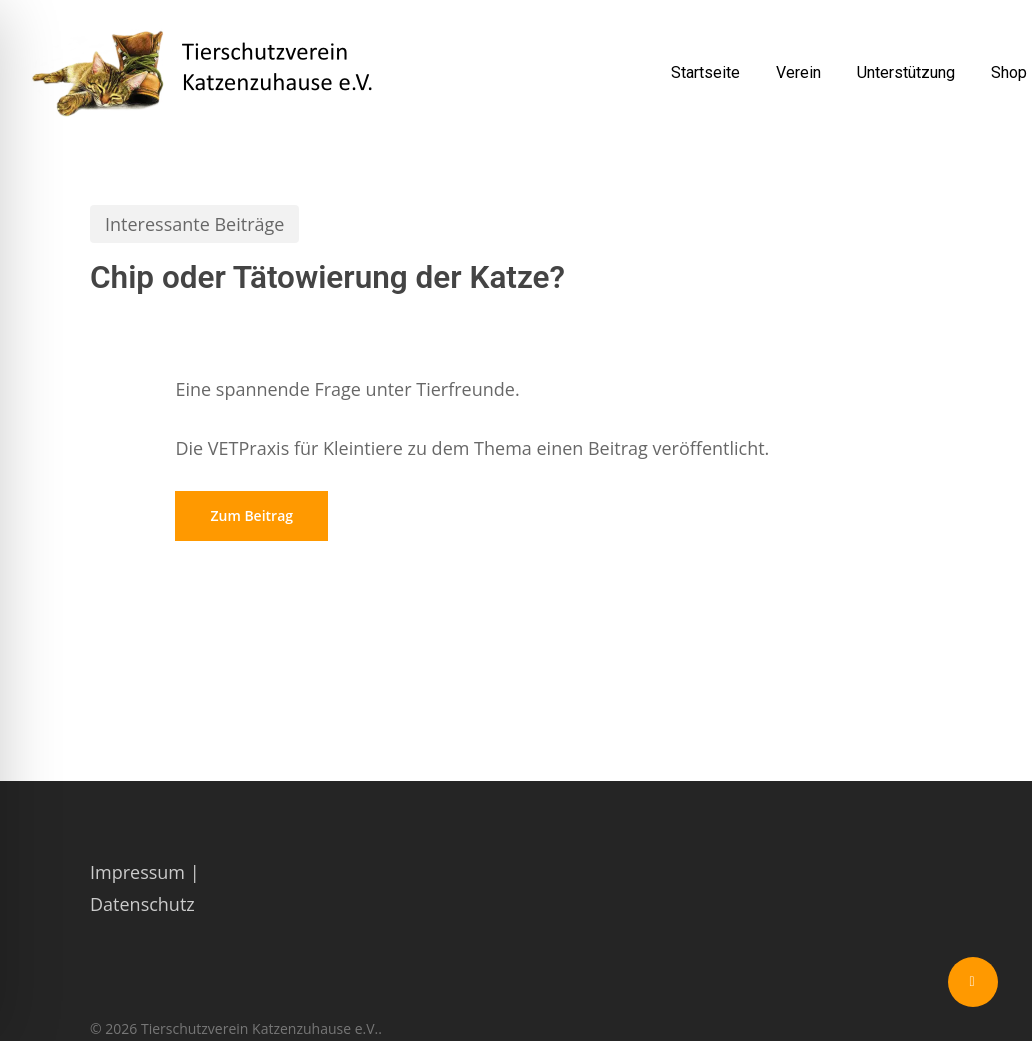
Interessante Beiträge (194, 224)
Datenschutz (142, 904)
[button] (251, 516)
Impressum (137, 872)
